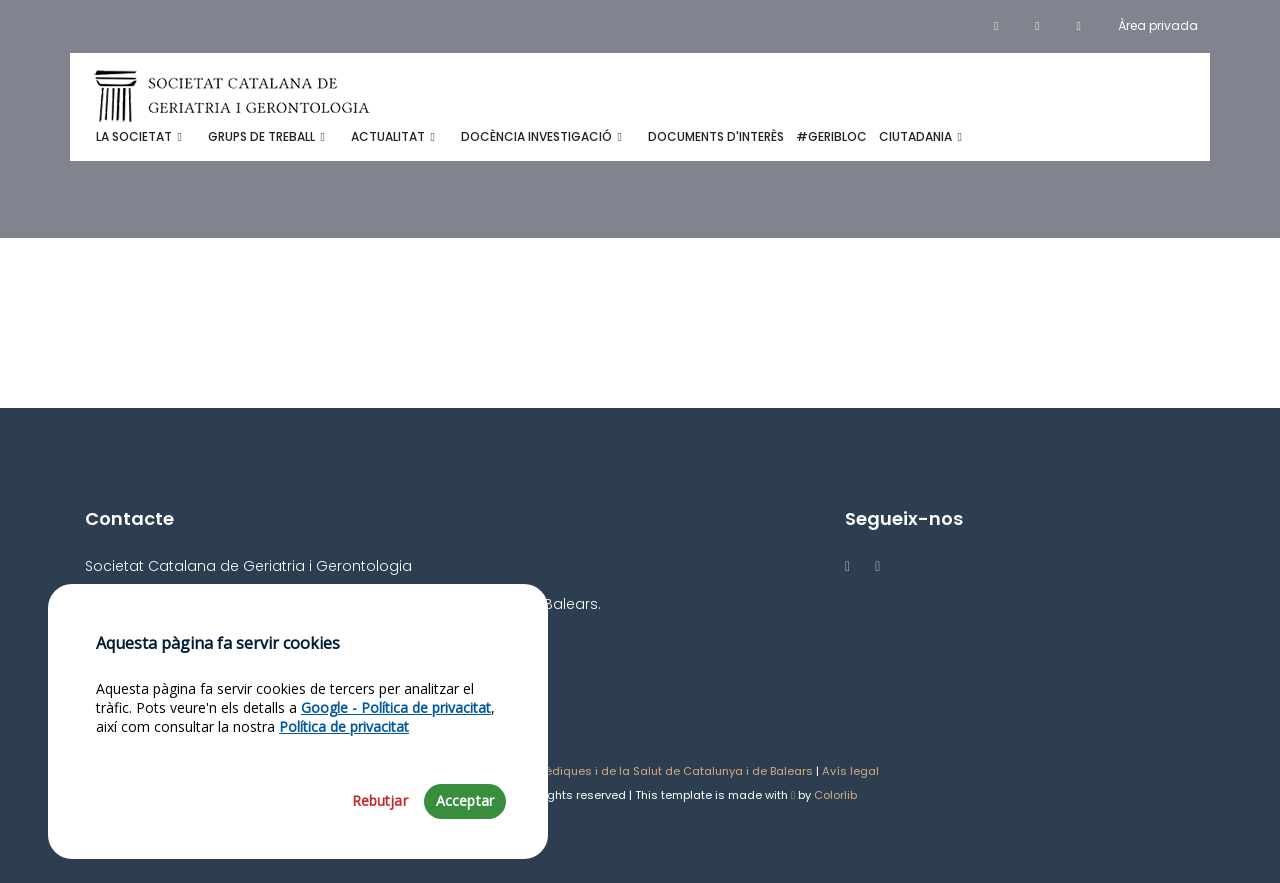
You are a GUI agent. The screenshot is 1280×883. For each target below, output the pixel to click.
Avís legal (850, 771)
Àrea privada (1158, 25)
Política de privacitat (344, 748)
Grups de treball (261, 136)
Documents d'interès (716, 136)
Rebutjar (380, 822)
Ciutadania (915, 136)
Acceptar (465, 822)
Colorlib (835, 795)
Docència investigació (536, 136)
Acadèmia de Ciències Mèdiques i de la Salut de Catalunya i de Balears (607, 771)
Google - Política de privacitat (396, 728)
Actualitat (388, 136)
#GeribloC (831, 136)
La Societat (134, 136)
